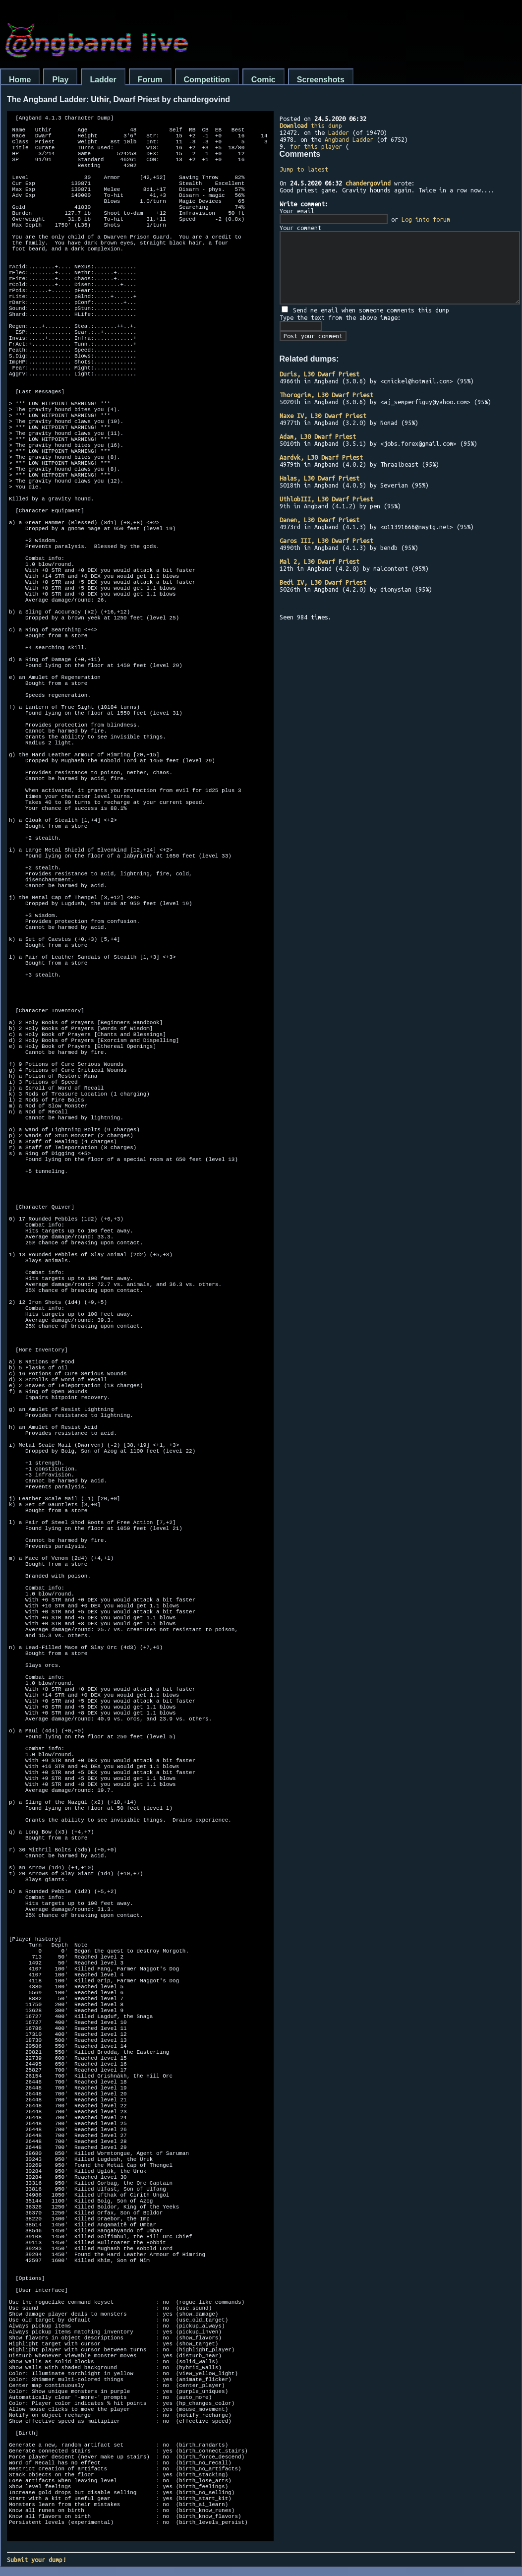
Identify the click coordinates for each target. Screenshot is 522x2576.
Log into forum (426, 219)
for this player (316, 146)
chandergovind (368, 183)
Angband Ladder (349, 139)
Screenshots (321, 79)
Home (20, 79)
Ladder (103, 79)
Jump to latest (304, 169)
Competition (207, 79)
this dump (311, 125)
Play (60, 79)
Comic (263, 79)
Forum (150, 79)
